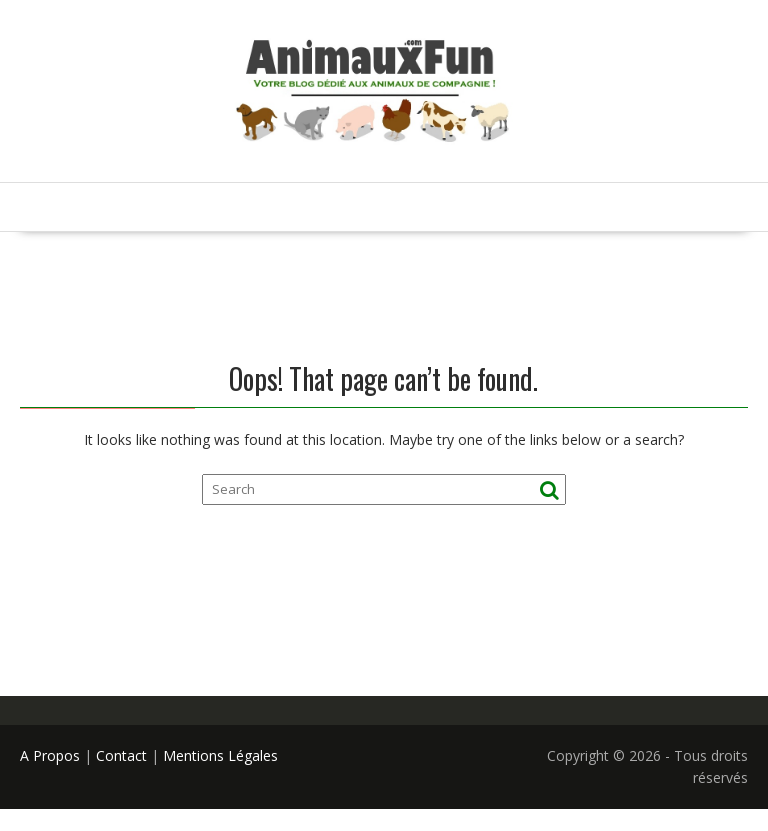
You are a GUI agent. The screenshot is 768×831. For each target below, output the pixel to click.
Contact (121, 755)
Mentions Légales (220, 755)
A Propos (50, 755)
